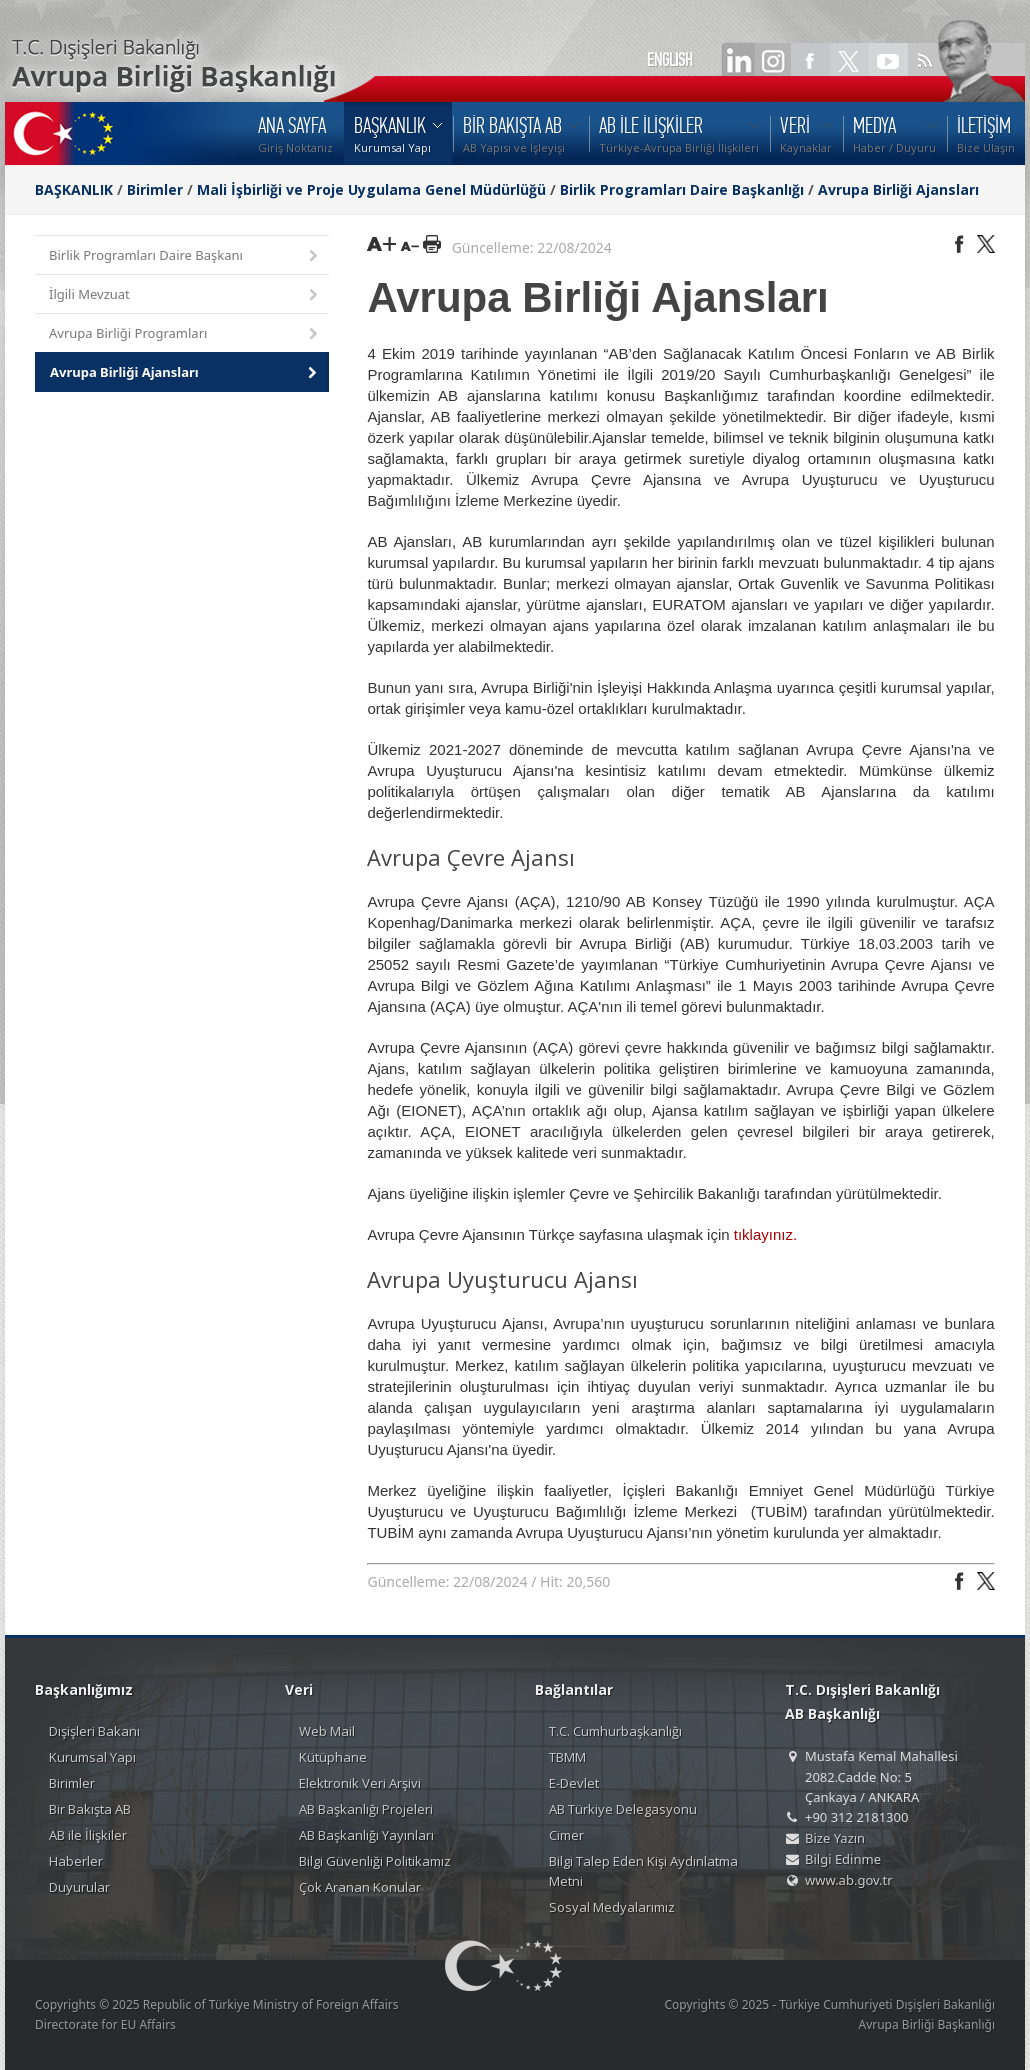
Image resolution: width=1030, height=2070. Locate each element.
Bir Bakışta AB (90, 1809)
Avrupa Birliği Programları (185, 334)
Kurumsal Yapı (92, 1757)
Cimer (566, 1835)
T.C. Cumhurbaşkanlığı (615, 1731)
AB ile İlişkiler (88, 1835)
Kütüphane (333, 1757)
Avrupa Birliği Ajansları (898, 189)
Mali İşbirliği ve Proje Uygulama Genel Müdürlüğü (371, 189)
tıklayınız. (765, 1234)
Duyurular (79, 1887)
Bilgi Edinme (843, 1859)
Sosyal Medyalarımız (612, 1907)
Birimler (155, 189)
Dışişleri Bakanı (94, 1731)
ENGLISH (670, 60)
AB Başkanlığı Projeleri (366, 1809)
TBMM (567, 1757)
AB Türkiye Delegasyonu (623, 1809)
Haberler (76, 1861)
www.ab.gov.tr (849, 1880)
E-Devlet (574, 1783)
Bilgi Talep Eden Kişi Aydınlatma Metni (643, 1871)
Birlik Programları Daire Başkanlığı (682, 189)
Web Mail (327, 1731)
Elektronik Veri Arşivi (360, 1783)
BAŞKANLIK (74, 189)
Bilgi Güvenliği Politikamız (375, 1861)
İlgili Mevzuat (185, 295)
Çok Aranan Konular (360, 1887)
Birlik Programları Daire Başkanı (185, 256)
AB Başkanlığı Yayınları (366, 1835)
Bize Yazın (835, 1838)
